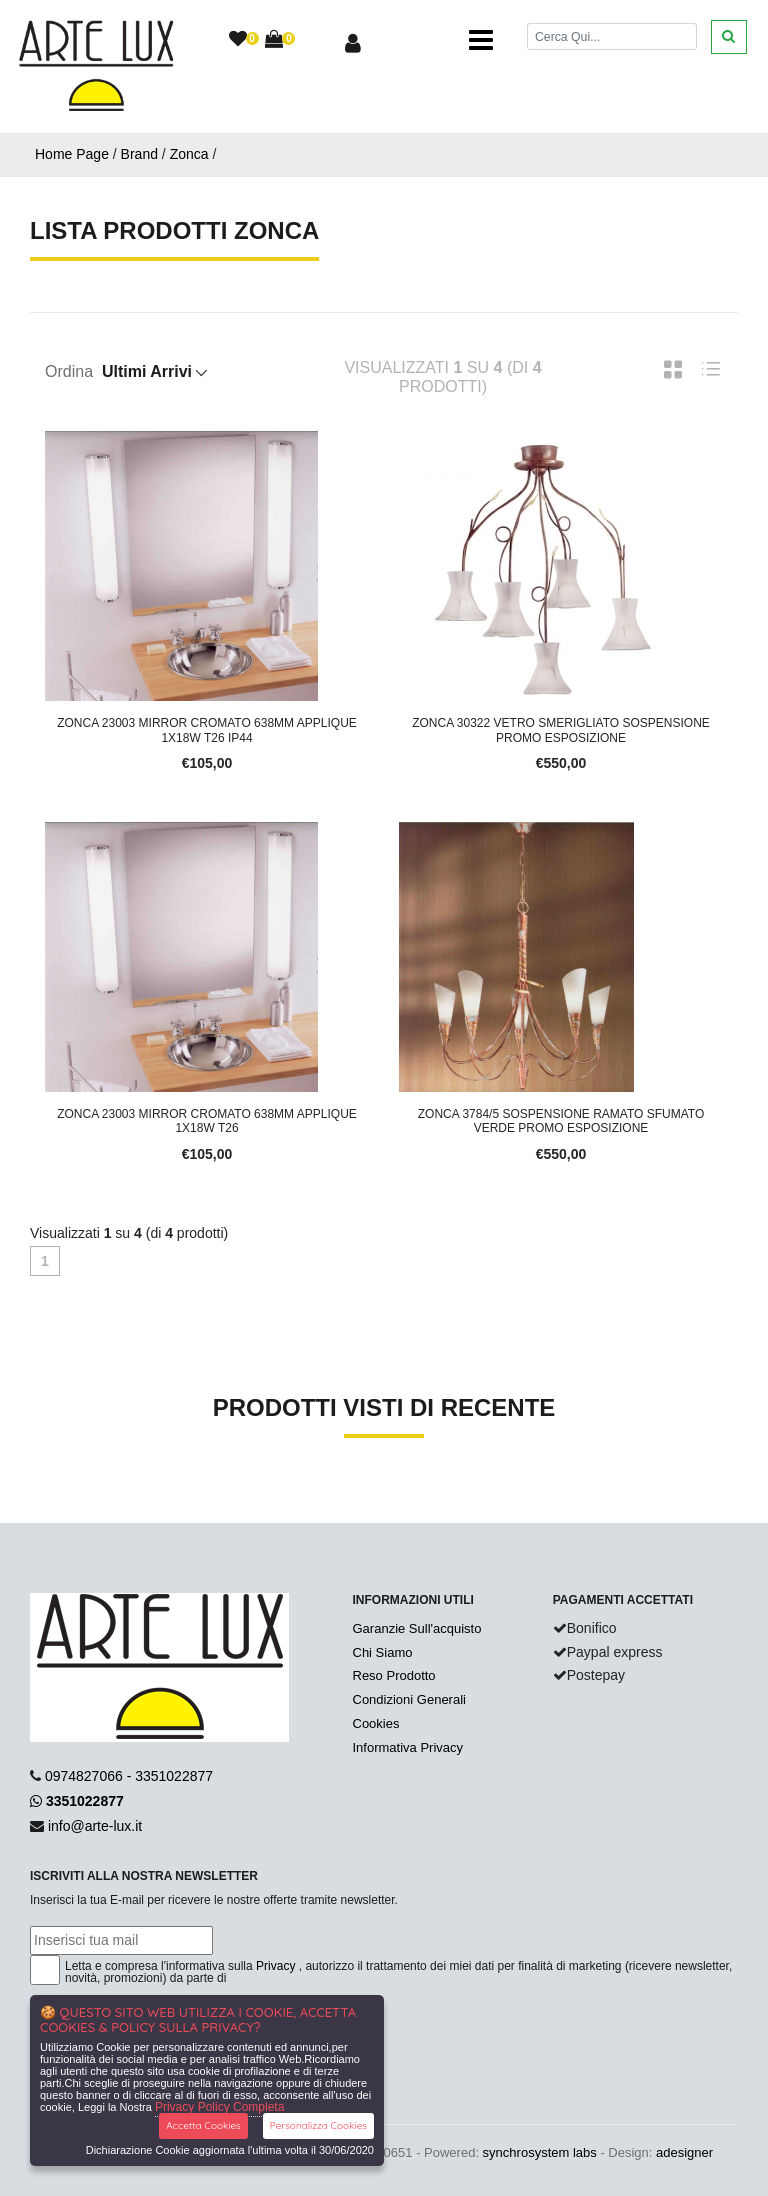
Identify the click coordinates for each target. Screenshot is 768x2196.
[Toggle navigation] (481, 40)
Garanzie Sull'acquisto (417, 1628)
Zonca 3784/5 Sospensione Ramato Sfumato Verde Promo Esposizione (561, 1121)
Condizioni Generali (409, 1699)
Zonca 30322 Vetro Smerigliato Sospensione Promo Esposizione (561, 730)
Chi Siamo (383, 1652)
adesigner (684, 2152)
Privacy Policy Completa (219, 2107)
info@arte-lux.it (95, 1826)
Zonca (189, 154)
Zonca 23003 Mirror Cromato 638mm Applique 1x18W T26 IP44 (207, 730)
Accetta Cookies (203, 2125)
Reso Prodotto (394, 1675)
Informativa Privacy (408, 1747)
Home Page (72, 154)
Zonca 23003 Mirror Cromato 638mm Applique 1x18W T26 (207, 1121)
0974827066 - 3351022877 (129, 1776)
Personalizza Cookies (318, 2125)
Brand (139, 154)
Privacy (275, 1966)
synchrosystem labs (540, 2152)
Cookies (376, 1723)
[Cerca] (612, 36)
